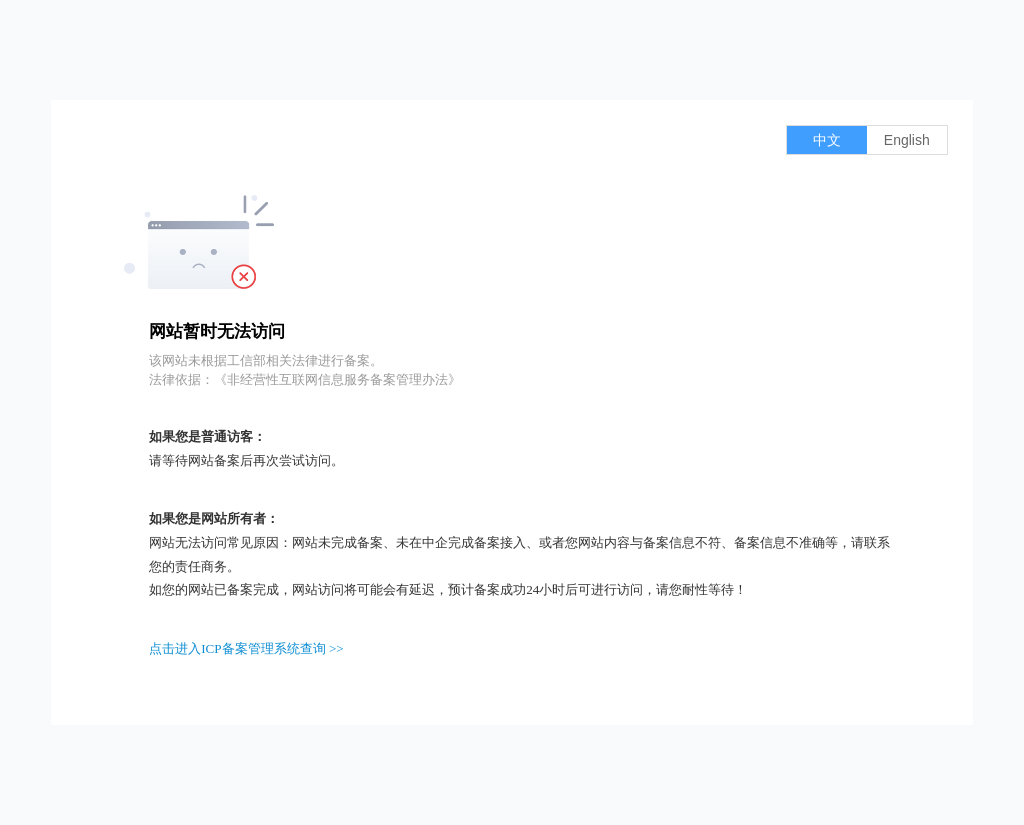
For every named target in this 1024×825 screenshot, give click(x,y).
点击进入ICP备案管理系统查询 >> (246, 648)
